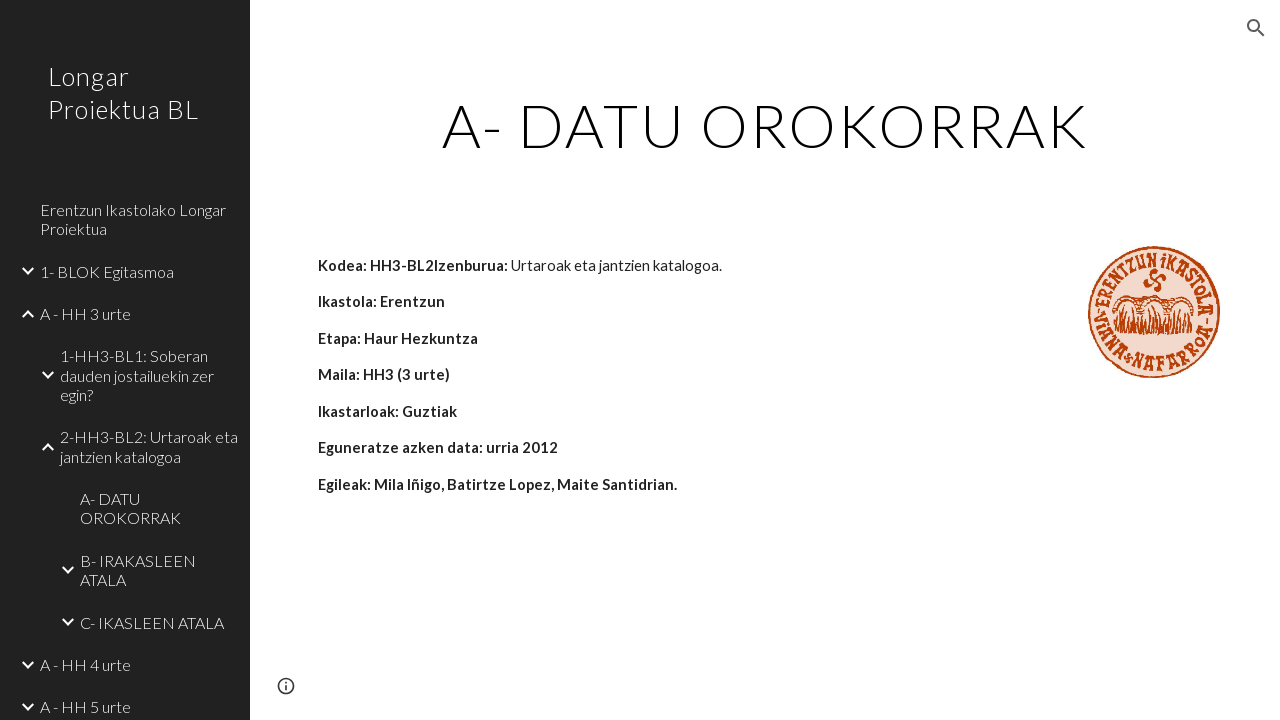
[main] (765, 125)
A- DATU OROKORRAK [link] (130, 508)
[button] (1256, 28)
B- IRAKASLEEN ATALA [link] (138, 570)
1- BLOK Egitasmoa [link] (107, 271)
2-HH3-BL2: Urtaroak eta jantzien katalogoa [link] (149, 446)
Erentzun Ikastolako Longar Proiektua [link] (133, 219)
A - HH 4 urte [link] (85, 664)
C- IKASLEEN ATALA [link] (152, 622)
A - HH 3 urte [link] (85, 313)
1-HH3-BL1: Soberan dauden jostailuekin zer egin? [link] (137, 375)
